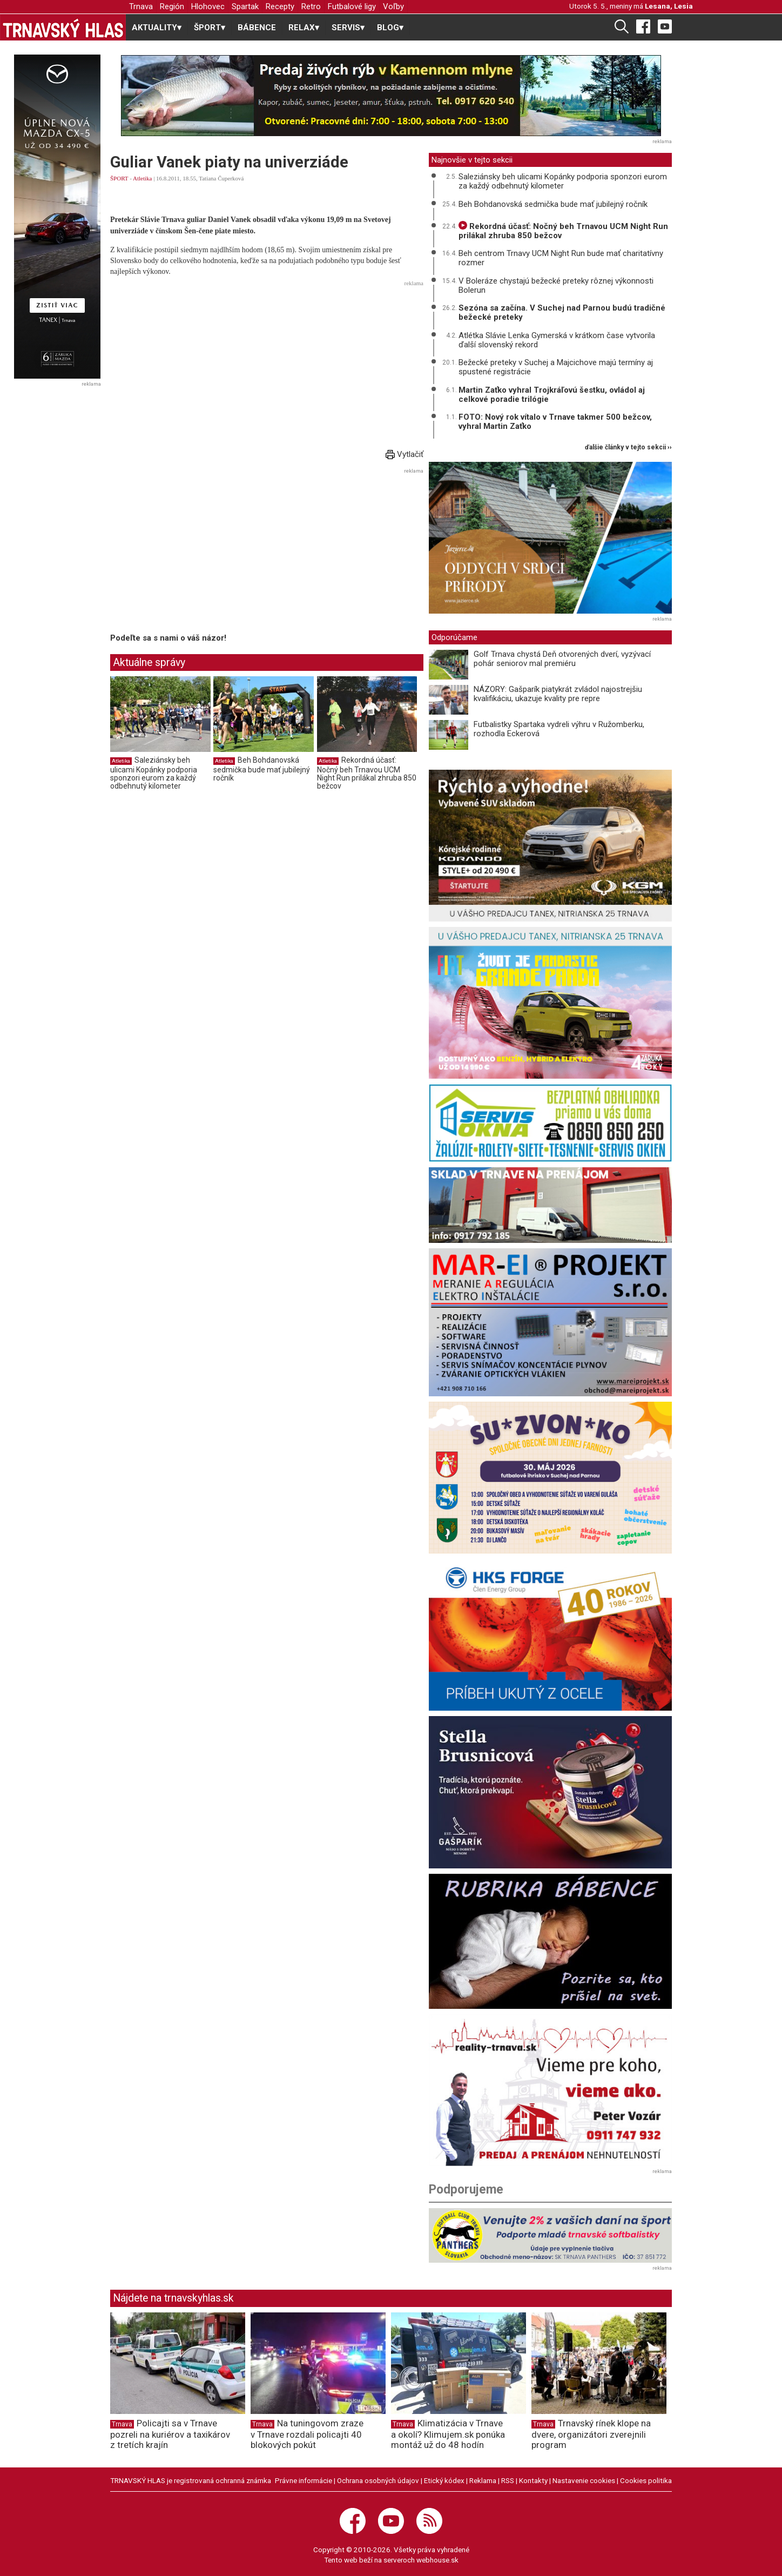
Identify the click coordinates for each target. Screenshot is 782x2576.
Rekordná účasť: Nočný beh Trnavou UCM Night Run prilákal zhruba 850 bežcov (366, 773)
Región (172, 6)
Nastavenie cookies (583, 2480)
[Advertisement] (266, 366)
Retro (311, 6)
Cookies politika (646, 2480)
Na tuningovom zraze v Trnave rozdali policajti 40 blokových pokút (307, 2434)
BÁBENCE (257, 27)
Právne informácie (303, 2480)
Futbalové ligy (352, 6)
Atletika (142, 178)
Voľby (393, 6)
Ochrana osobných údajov (378, 2480)
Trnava (141, 6)
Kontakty (533, 2480)
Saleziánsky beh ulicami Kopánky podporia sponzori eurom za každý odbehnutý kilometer (153, 773)
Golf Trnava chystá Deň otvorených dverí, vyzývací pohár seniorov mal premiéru (562, 658)
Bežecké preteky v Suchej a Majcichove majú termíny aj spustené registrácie (556, 367)
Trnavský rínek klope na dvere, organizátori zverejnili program (591, 2434)
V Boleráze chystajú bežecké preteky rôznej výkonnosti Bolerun (556, 285)
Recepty (280, 6)
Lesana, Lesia (669, 6)
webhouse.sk (437, 2559)
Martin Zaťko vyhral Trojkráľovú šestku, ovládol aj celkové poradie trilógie (552, 394)
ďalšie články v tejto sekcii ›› (628, 447)
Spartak (245, 6)
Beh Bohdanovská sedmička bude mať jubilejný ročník (261, 769)
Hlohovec (208, 6)
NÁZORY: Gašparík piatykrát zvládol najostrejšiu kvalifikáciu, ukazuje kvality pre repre (558, 693)
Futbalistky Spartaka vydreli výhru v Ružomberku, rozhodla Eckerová (559, 728)
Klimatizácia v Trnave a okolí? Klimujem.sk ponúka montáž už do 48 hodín (448, 2434)
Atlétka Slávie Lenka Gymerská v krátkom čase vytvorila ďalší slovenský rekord (557, 340)
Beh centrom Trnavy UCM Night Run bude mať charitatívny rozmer (561, 257)
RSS (507, 2480)
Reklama (482, 2480)
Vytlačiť (404, 454)
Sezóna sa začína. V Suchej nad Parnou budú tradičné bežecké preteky (562, 312)
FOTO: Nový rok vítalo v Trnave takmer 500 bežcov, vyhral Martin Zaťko (555, 421)
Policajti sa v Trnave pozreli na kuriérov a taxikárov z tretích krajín (170, 2434)
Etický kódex (444, 2480)
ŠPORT (119, 178)
